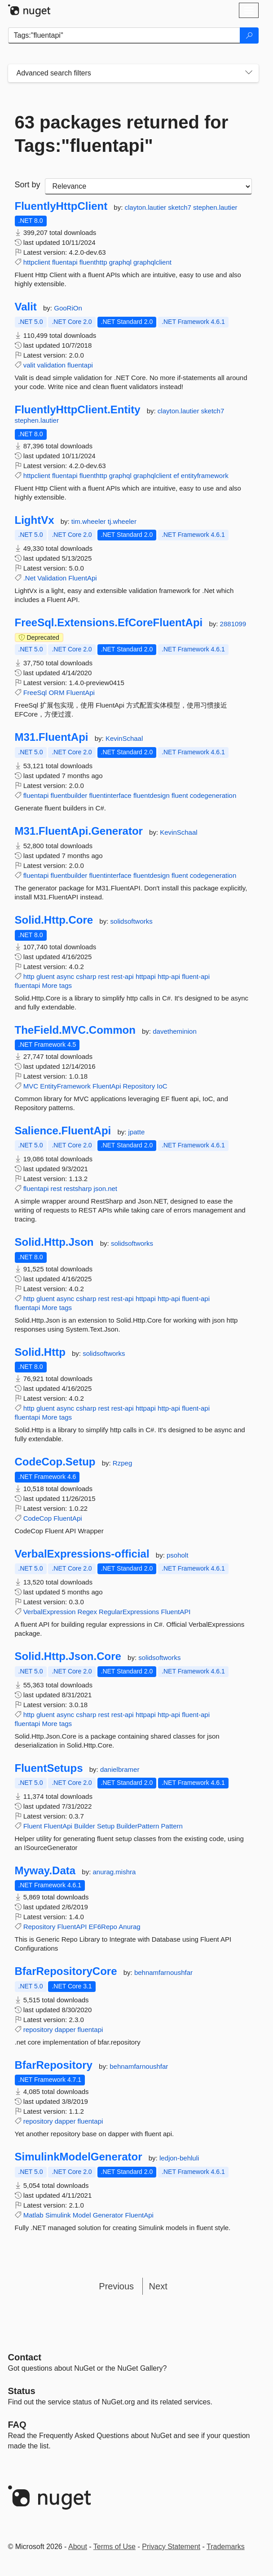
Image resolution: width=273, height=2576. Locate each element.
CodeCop (37, 1518)
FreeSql (35, 692)
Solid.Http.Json (54, 1242)
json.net (105, 1188)
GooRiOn (68, 308)
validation (51, 365)
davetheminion (175, 1031)
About (77, 2546)
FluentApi (82, 578)
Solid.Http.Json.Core (68, 1656)
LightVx (34, 520)
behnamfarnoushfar (163, 1972)
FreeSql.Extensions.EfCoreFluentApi (109, 623)
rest (103, 976)
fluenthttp (93, 262)
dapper (65, 2029)
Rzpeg (122, 1463)
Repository (139, 1086)
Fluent (32, 1826)
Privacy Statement (171, 2546)
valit (29, 365)
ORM (56, 692)
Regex (87, 1612)
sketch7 (180, 207)
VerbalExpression (49, 1612)
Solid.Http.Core (54, 920)
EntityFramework (65, 1086)
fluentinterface (110, 795)
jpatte (136, 1132)
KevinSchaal (124, 738)
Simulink (58, 2215)
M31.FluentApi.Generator (79, 831)
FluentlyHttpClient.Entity (78, 410)
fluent (180, 795)
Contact (24, 2357)
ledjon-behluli (179, 2158)
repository (38, 2029)
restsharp (78, 1188)
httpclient (36, 262)
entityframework (205, 475)
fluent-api (196, 976)
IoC (162, 1086)
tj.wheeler (122, 521)
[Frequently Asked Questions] (17, 2425)
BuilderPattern (137, 1826)
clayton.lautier (146, 207)
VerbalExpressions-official (82, 1554)
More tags (57, 985)
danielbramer (120, 1769)
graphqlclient (152, 262)
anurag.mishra (114, 1872)
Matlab (33, 2215)
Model (82, 2215)
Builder (84, 1826)
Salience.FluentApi (63, 1131)
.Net (29, 578)
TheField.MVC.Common (75, 1030)
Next (158, 2286)
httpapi (146, 976)
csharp (86, 976)
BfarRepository (53, 2065)
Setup (105, 1826)
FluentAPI (176, 1612)
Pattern (172, 1826)
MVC (30, 1086)
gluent (45, 976)
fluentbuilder (69, 795)
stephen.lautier (215, 207)
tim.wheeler (89, 521)
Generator (108, 2215)
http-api (169, 976)
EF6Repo (103, 1926)
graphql (120, 262)
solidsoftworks (131, 921)
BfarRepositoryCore (66, 1971)
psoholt (177, 1555)
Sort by (27, 184)
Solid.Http (40, 1352)
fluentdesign (151, 795)
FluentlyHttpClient (61, 206)
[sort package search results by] (148, 186)
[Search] (249, 35)
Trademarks (226, 2546)
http (29, 976)
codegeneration (213, 795)
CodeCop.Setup (55, 1462)
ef (176, 475)
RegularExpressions (129, 1612)
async (65, 976)
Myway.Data (45, 1871)
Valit (26, 307)
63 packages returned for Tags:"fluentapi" (122, 133)
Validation (51, 578)
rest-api (122, 976)
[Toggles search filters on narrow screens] (249, 73)
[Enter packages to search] (124, 35)
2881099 (233, 624)
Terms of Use (114, 2546)
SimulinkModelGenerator (78, 2157)
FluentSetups (49, 1768)
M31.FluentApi (51, 737)
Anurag (129, 1926)
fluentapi (65, 262)
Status (21, 2391)
